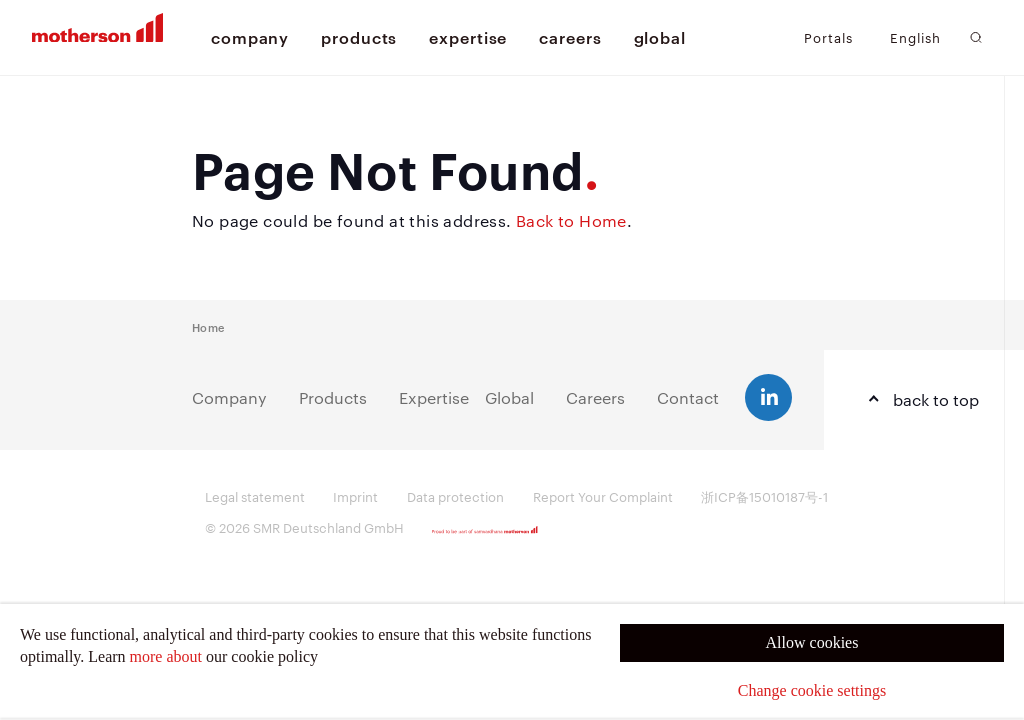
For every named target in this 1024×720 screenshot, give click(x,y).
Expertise (434, 397)
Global (509, 397)
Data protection (455, 496)
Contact (688, 397)
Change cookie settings (812, 690)
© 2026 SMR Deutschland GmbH (304, 527)
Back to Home (571, 220)
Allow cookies (812, 642)
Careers (595, 397)
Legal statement (255, 496)
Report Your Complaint (603, 496)
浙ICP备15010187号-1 (764, 496)
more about (166, 656)
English (915, 37)
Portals (828, 37)
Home (208, 326)
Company (229, 397)
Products (333, 397)
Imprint (355, 496)
